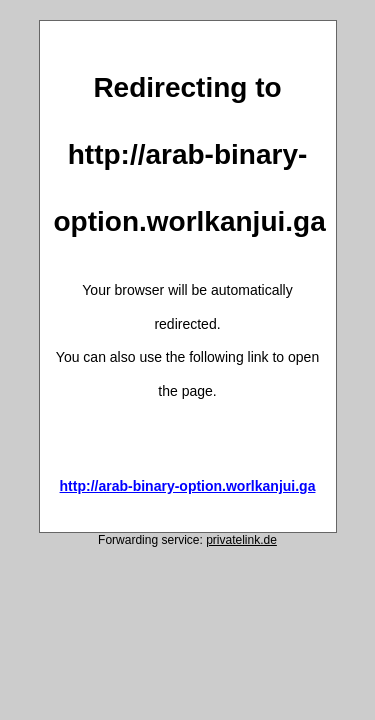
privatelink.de (241, 540)
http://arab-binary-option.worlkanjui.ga (188, 486)
